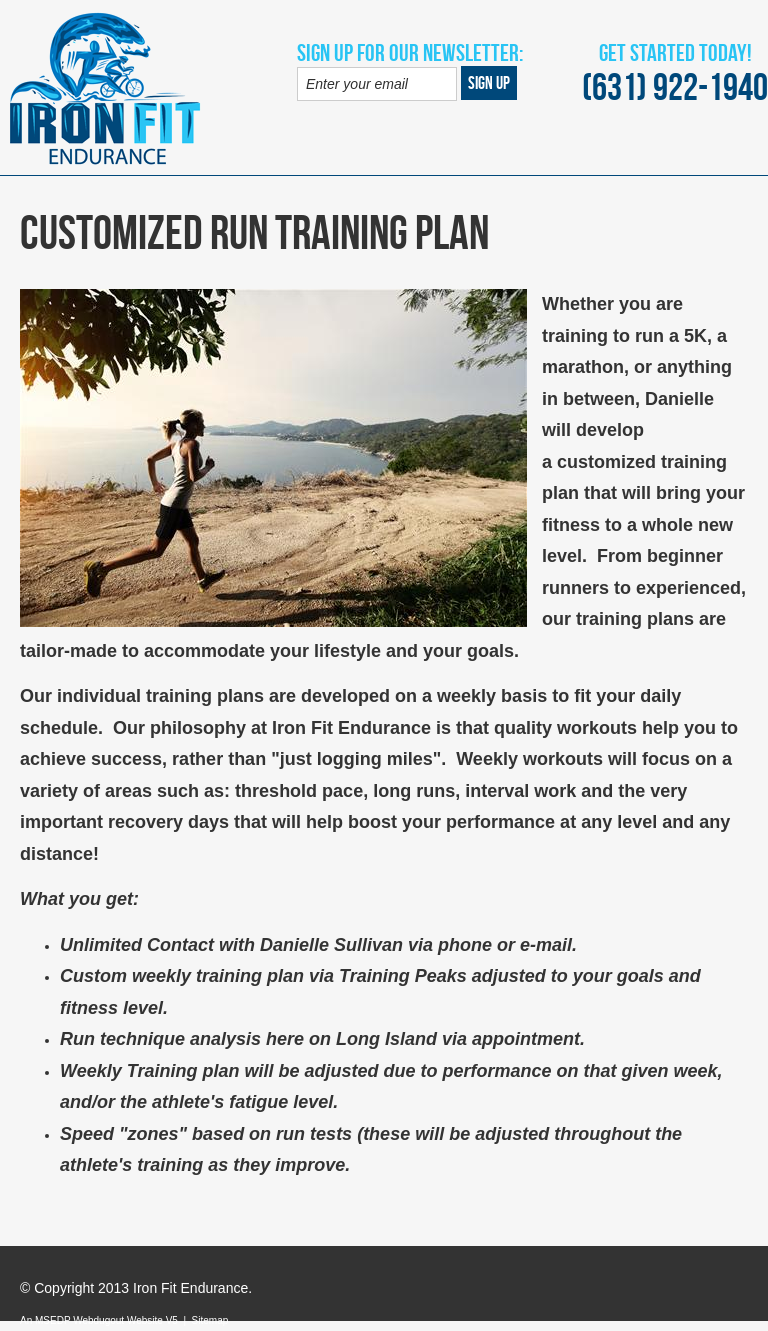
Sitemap (210, 1320)
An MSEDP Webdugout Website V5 (99, 1320)
